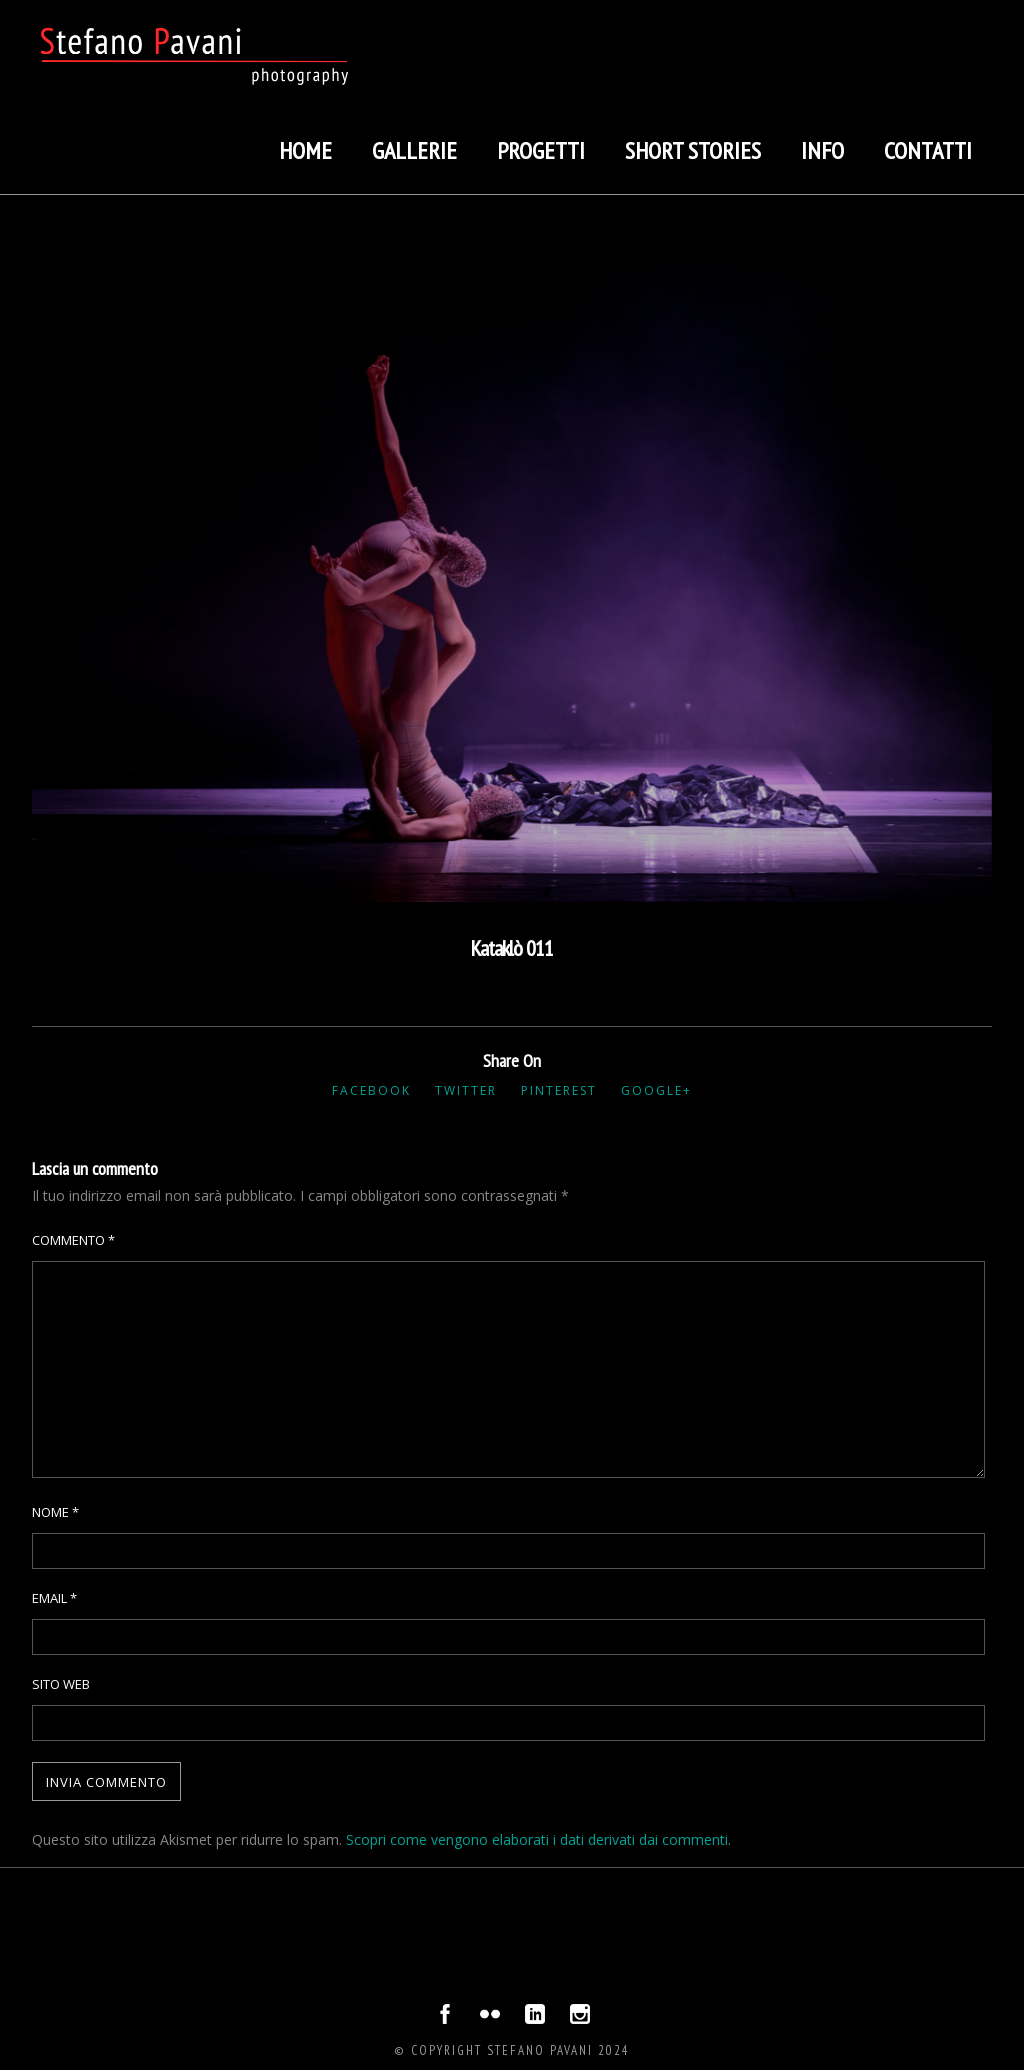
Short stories (693, 150)
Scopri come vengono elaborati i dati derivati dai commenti (537, 1839)
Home (305, 150)
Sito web (61, 1684)
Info (822, 150)
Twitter (466, 1090)
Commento (73, 1240)
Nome (55, 1512)
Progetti (541, 150)
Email (54, 1598)
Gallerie (414, 150)
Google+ (656, 1090)
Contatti (928, 150)
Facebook (371, 1090)
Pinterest (559, 1090)
